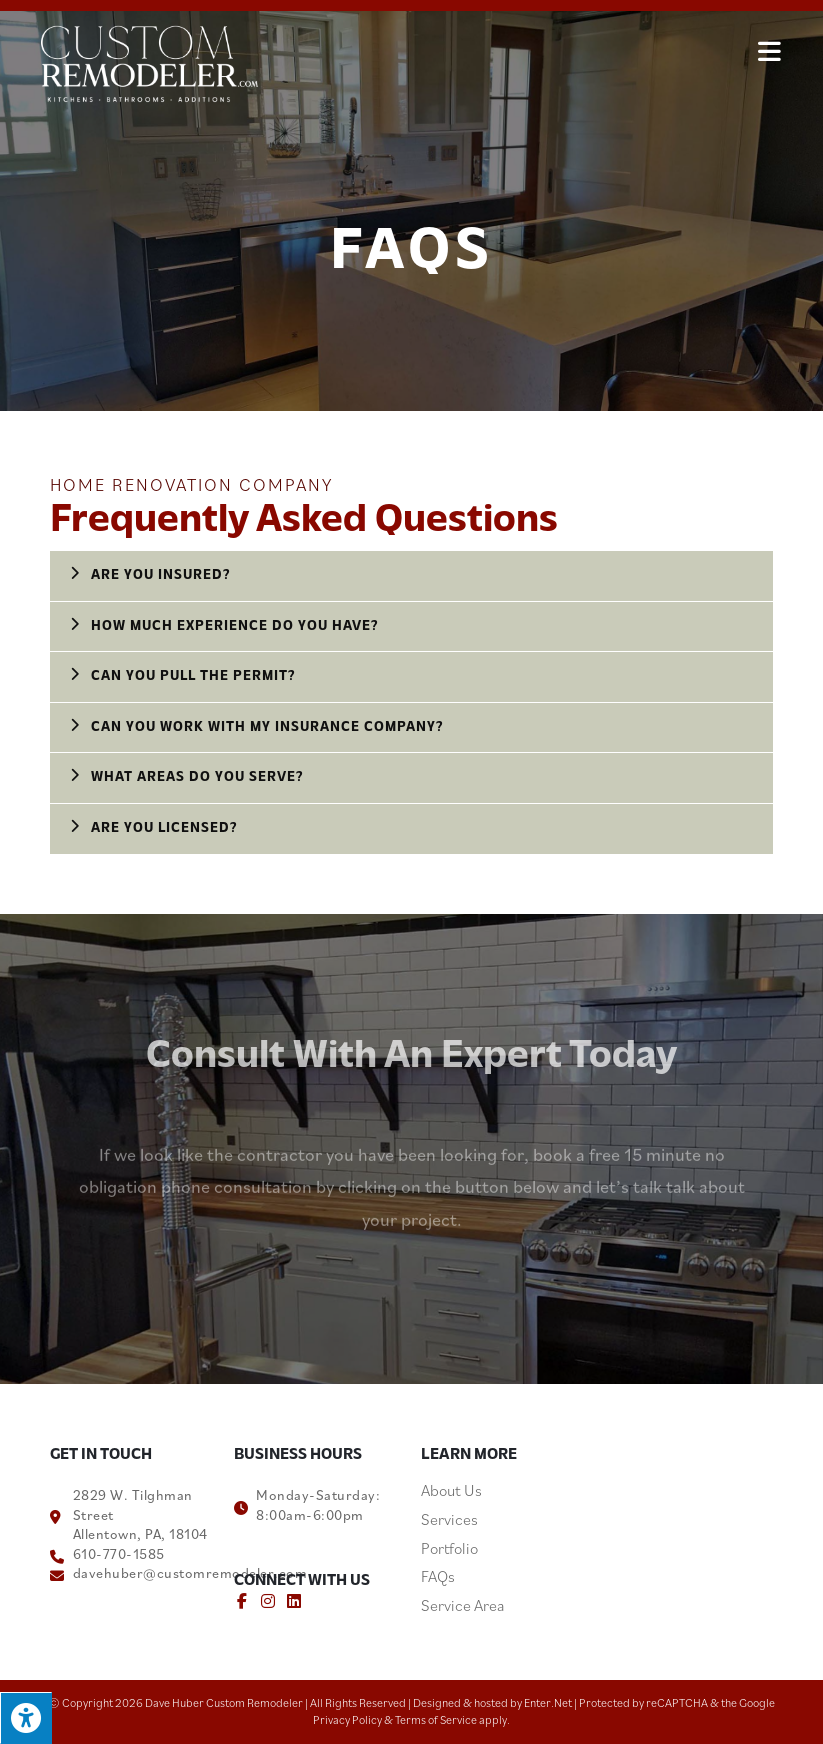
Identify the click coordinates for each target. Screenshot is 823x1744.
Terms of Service (436, 1719)
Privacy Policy (347, 1719)
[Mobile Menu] (770, 50)
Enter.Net (548, 1702)
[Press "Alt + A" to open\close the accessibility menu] (26, 1718)
